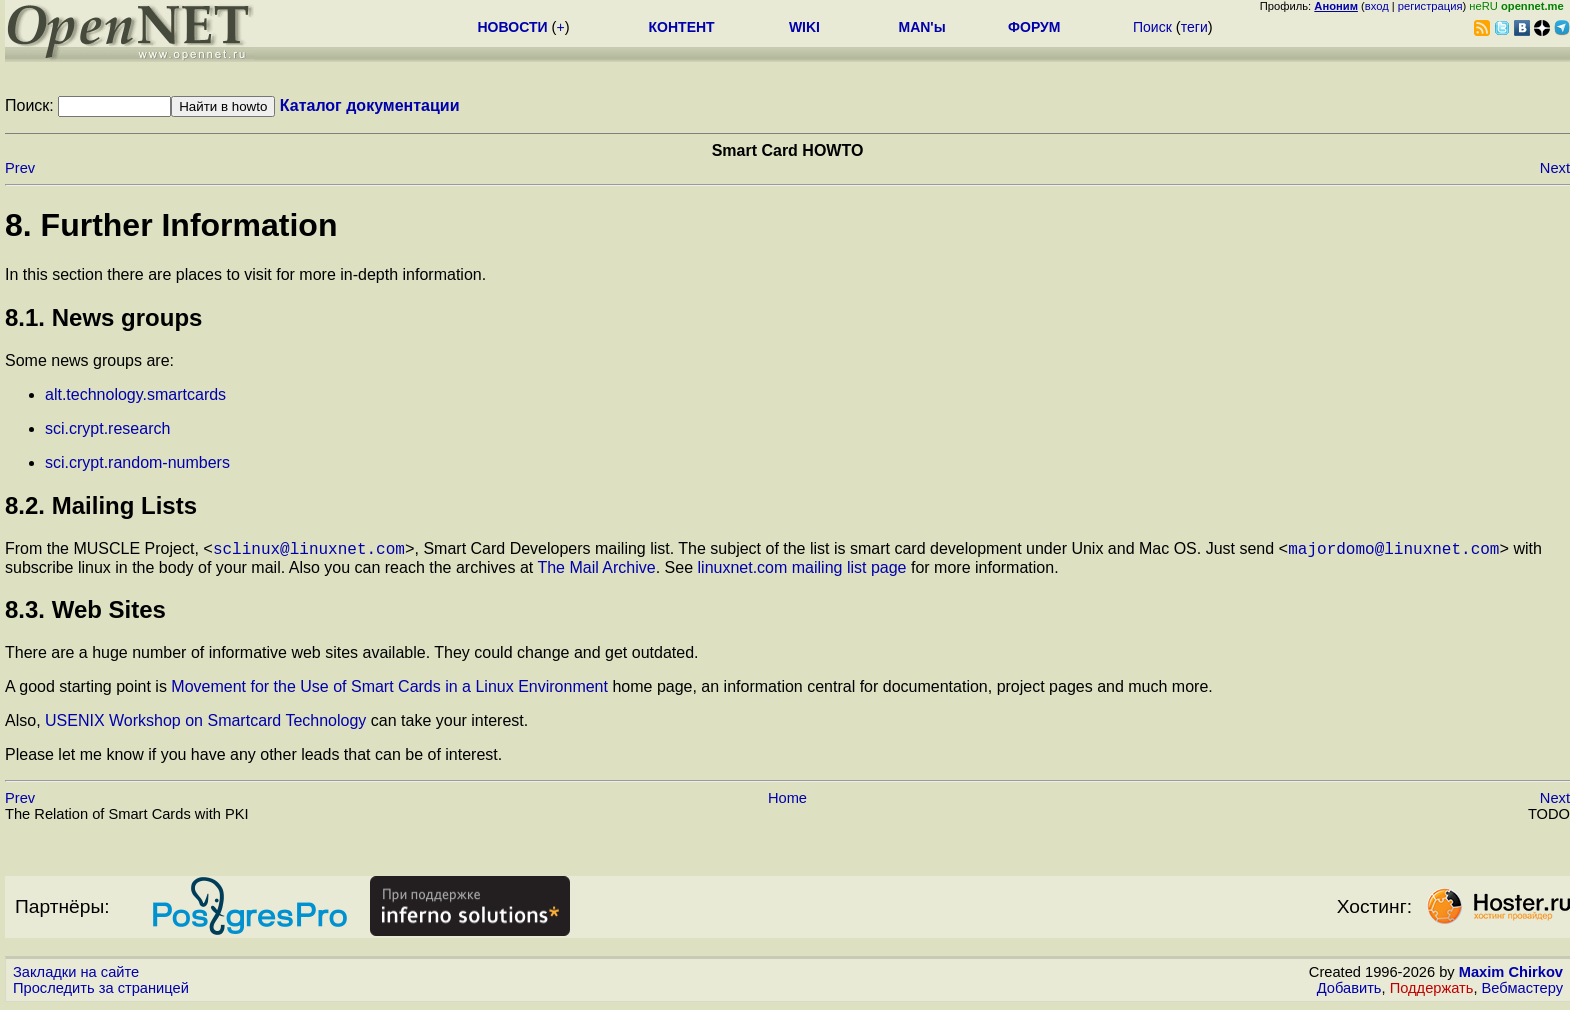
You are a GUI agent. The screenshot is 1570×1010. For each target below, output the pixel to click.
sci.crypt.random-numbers (137, 462)
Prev (20, 168)
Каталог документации (370, 105)
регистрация (1430, 6)
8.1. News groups (103, 317)
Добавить (1349, 991)
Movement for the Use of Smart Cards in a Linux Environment (389, 689)
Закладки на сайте (76, 975)
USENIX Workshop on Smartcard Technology (205, 723)
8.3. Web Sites (85, 612)
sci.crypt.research (107, 428)
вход (1377, 6)
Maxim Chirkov (1511, 975)
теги (1194, 27)
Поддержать (1432, 991)
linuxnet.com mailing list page (802, 570)
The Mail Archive (596, 570)
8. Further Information (171, 225)
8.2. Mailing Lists (101, 505)
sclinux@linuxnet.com (309, 551)
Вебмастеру (1522, 991)
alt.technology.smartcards (135, 394)
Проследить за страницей (101, 991)
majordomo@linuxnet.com (1393, 551)
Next (1555, 168)
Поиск (1152, 27)
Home (787, 801)
